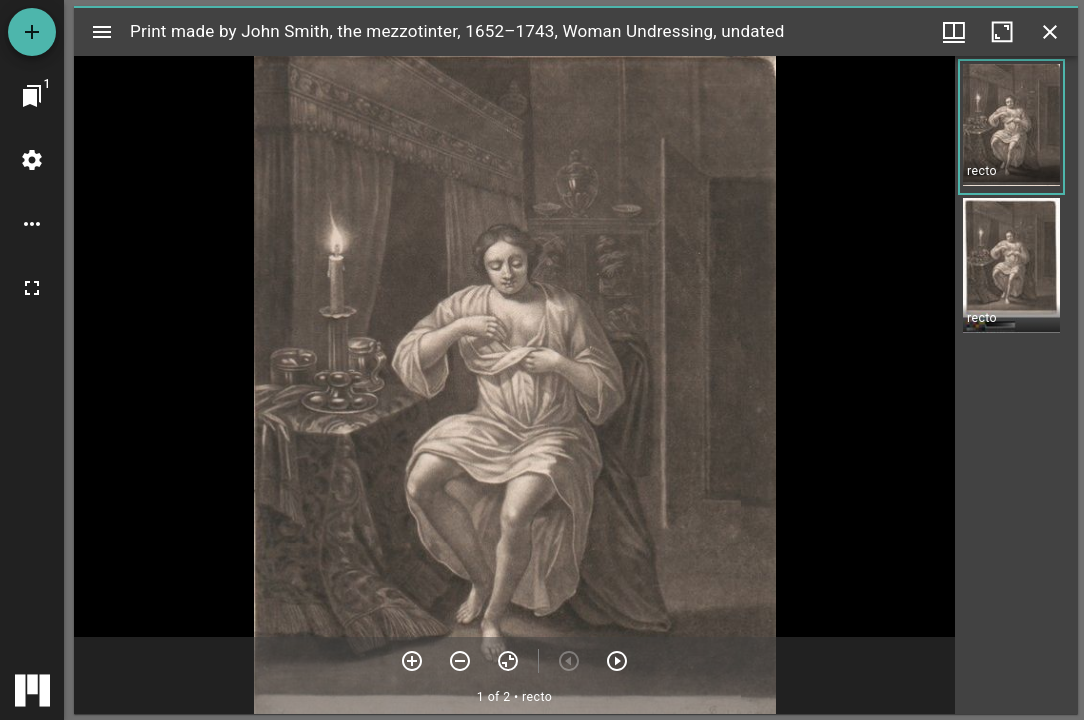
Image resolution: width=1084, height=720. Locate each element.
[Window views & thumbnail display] (954, 32)
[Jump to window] (32, 96)
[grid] (1016, 385)
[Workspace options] (32, 224)
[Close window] (1050, 32)
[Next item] (617, 661)
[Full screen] (32, 288)
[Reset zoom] (508, 661)
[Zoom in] (412, 661)
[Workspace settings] (32, 160)
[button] (1011, 127)
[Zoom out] (460, 661)
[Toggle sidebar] (102, 32)
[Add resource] (32, 32)
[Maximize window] (1002, 32)
